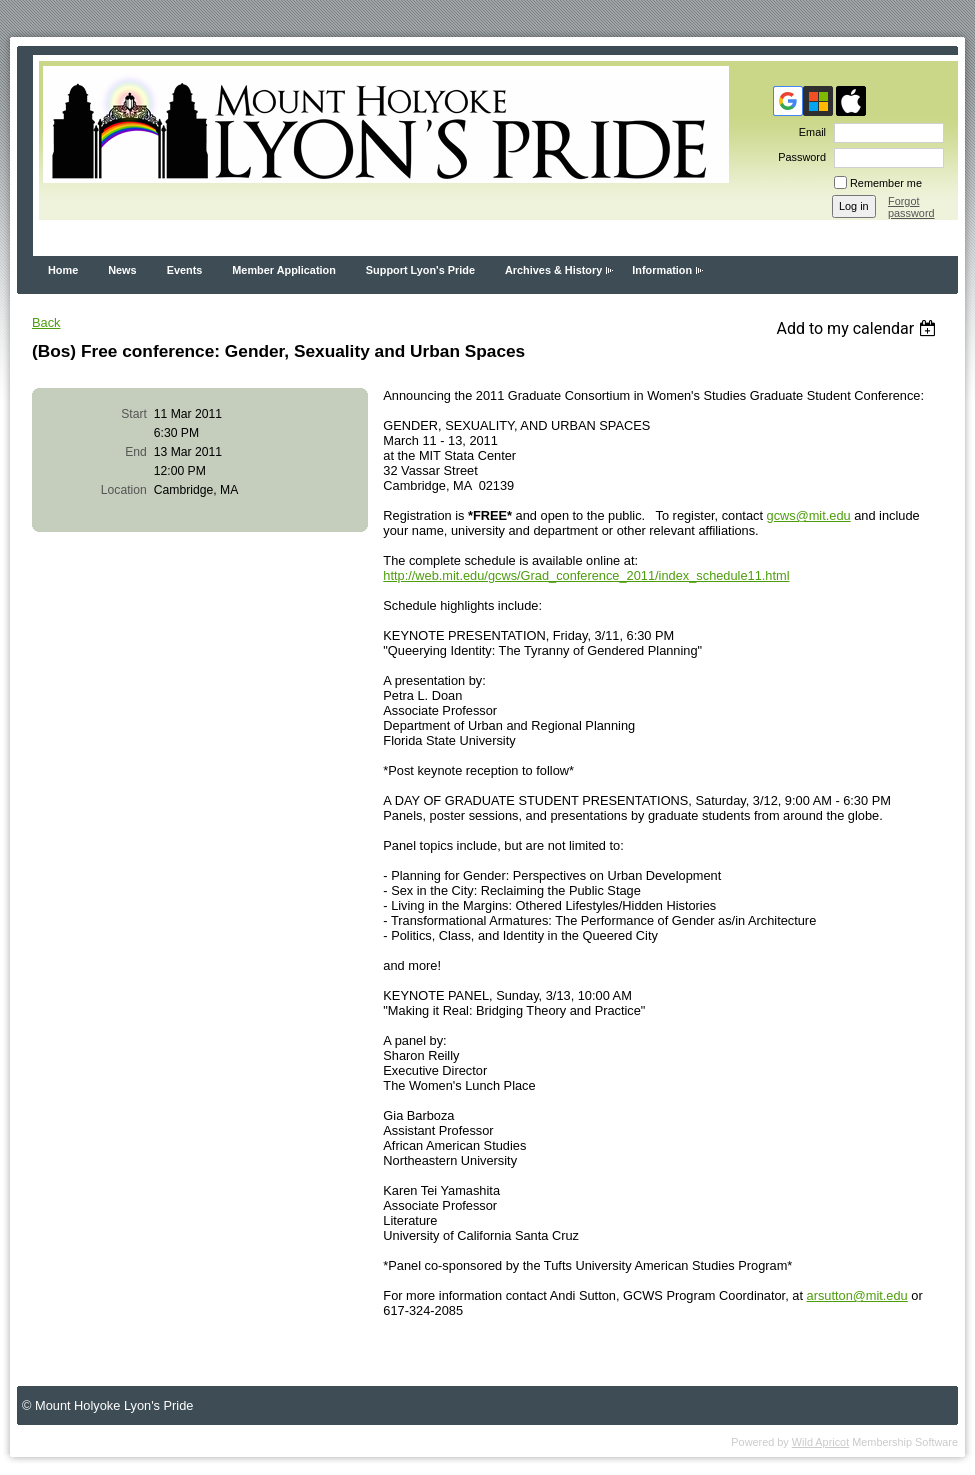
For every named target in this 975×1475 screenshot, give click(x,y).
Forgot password (911, 207)
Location (124, 490)
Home (63, 270)
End (136, 452)
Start (134, 414)
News (122, 270)
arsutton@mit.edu (857, 1295)
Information (662, 270)
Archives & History (553, 270)
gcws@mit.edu (809, 515)
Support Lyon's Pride (420, 270)
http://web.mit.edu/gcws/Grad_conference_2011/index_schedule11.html (586, 575)
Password (798, 157)
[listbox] (858, 328)
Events (185, 270)
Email (809, 132)
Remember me (886, 183)
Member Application (284, 270)
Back (46, 322)
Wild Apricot (820, 1442)
